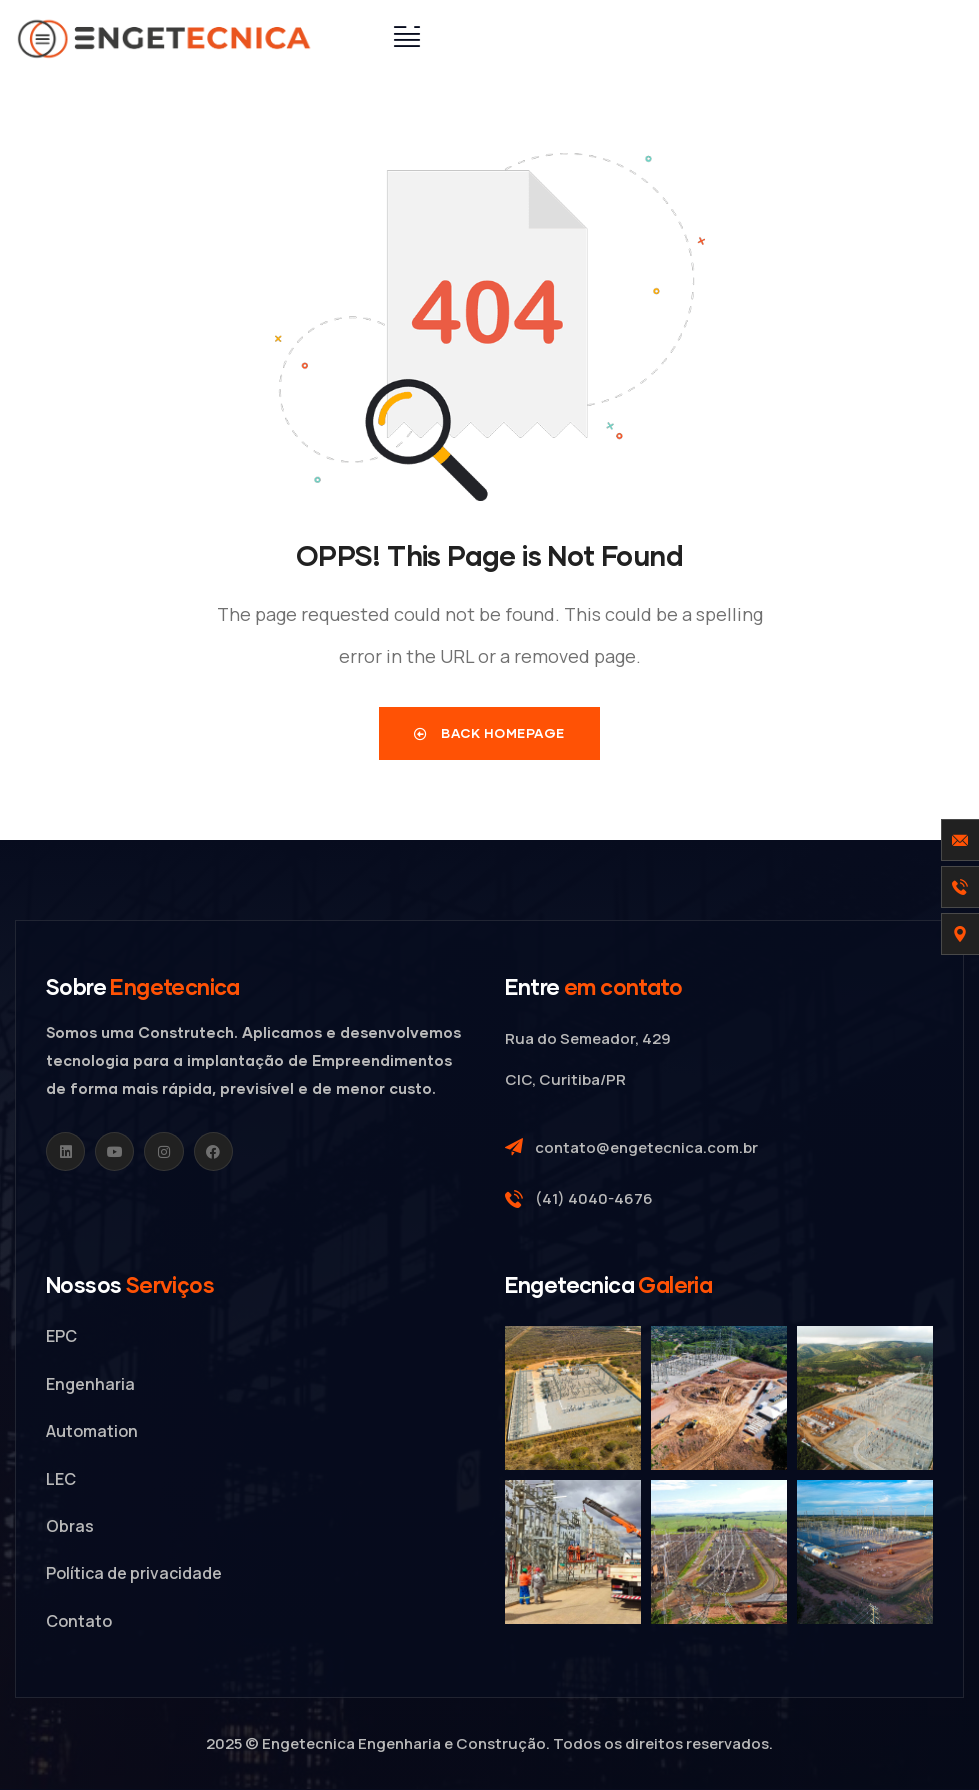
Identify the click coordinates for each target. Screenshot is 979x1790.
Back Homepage (489, 733)
